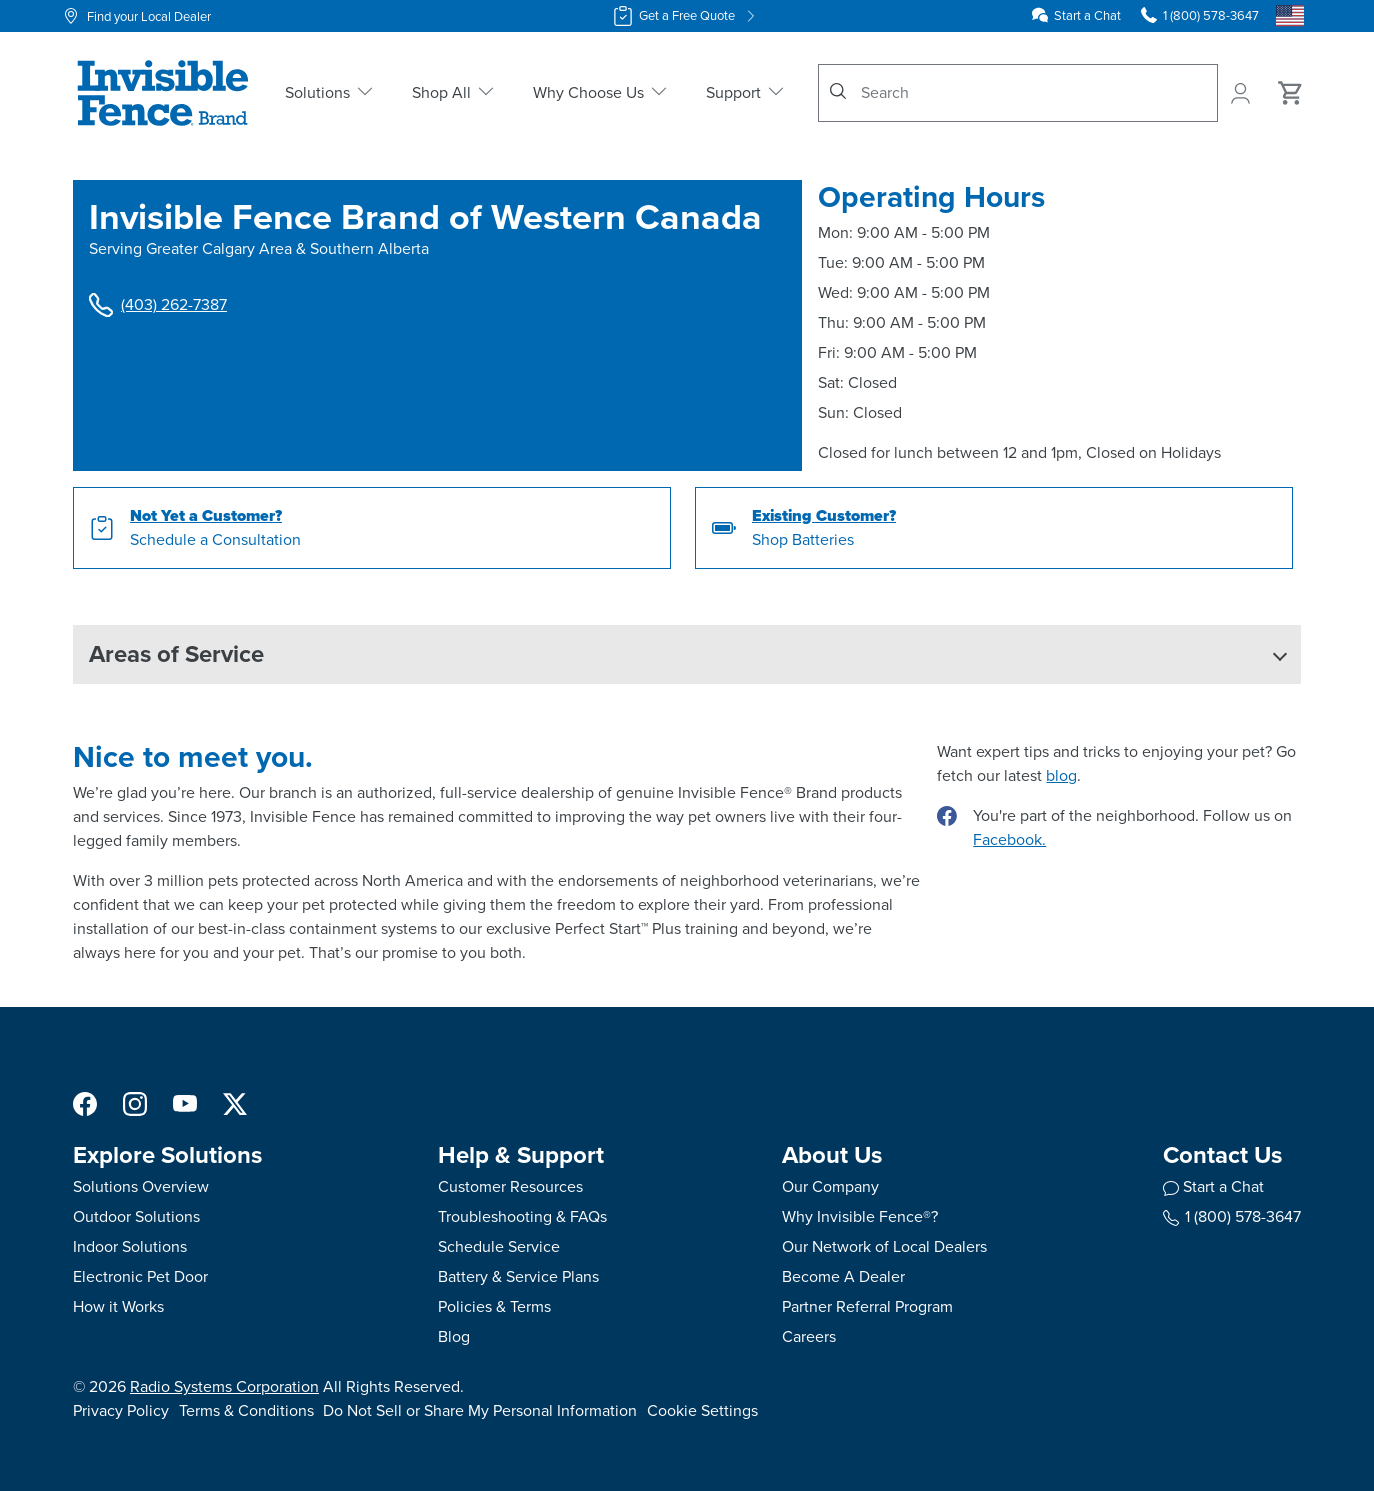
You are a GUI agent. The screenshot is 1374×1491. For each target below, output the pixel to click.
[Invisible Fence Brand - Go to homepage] (163, 93)
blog (1061, 775)
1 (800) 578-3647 (1232, 1216)
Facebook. (1009, 839)
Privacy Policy (121, 1410)
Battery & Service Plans (518, 1276)
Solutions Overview (141, 1186)
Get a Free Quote (687, 16)
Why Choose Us (601, 92)
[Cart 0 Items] (1291, 93)
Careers (809, 1336)
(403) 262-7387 (158, 305)
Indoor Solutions (130, 1246)
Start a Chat (1087, 15)
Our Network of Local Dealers (884, 1246)
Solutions (330, 92)
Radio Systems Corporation (224, 1386)
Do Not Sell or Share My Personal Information (480, 1410)
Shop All (454, 92)
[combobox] (1018, 93)
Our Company (830, 1186)
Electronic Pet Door (140, 1276)
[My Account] (1242, 93)
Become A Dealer (843, 1276)
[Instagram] (135, 1102)
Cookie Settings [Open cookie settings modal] (702, 1410)
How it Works (118, 1306)
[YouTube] (185, 1102)
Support (746, 92)
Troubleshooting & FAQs (522, 1216)
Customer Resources (510, 1186)
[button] (687, 655)
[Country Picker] (1290, 16)
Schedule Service (499, 1246)
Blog (454, 1336)
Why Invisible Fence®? (860, 1216)
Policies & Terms (494, 1306)
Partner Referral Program (867, 1306)
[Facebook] (85, 1102)
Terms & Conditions (246, 1410)
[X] (235, 1102)
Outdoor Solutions (136, 1216)
